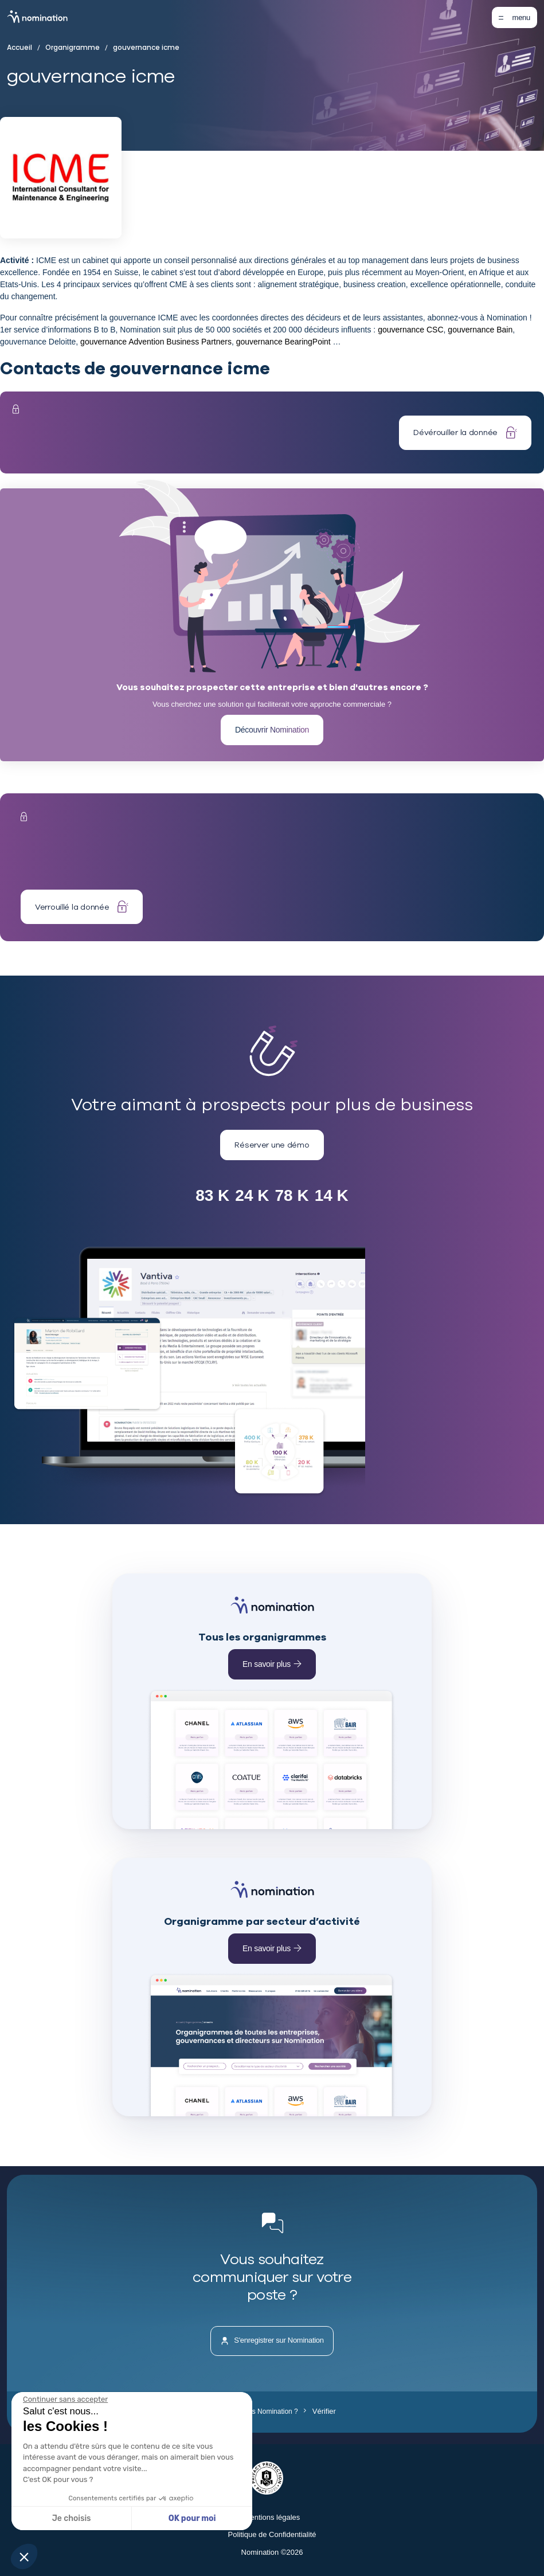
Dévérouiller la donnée (465, 432)
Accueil (22, 47)
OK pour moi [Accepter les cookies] (192, 2518)
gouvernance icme (142, 47)
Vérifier (319, 2411)
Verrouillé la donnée (81, 907)
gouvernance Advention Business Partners (156, 341)
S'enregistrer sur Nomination (272, 2341)
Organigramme (71, 47)
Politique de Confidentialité (272, 2534)
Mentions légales (272, 2517)
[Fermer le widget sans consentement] (65, 2399)
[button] (24, 2556)
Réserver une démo (271, 1144)
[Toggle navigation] (514, 17)
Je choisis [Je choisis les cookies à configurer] (71, 2518)
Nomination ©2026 (272, 2552)
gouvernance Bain (480, 329)
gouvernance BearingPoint (283, 341)
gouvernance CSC (410, 329)
